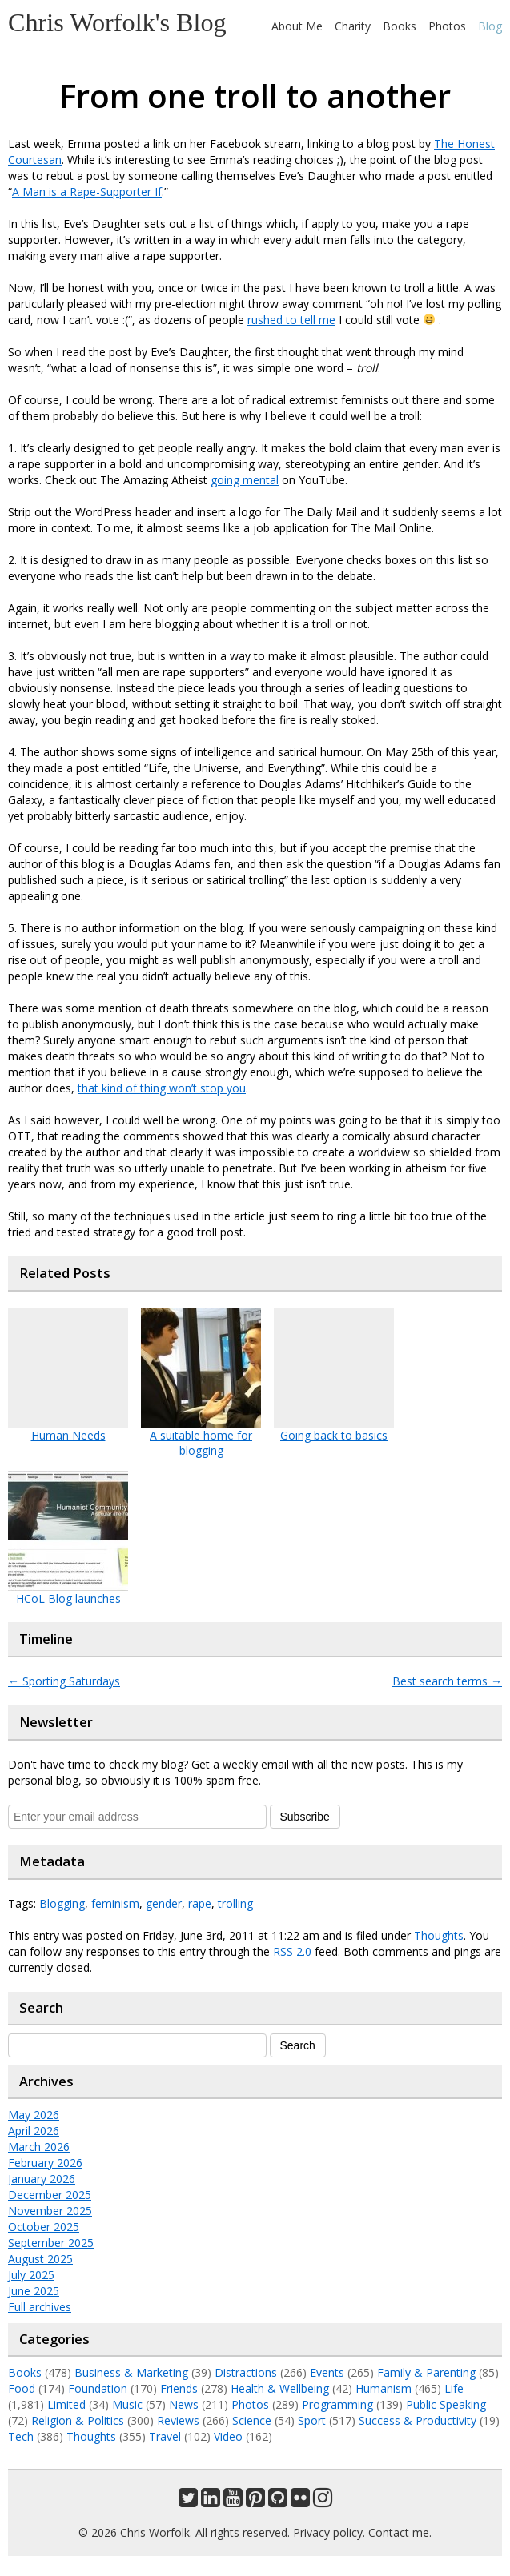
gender (164, 1903)
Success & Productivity (417, 2420)
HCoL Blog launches (68, 1598)
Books (399, 26)
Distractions (246, 2372)
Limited (66, 2404)
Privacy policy (328, 2532)
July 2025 (31, 2274)
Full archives (39, 2306)
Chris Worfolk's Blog (117, 22)
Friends (179, 2388)
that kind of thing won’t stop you (162, 1088)
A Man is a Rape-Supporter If (87, 191)
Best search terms (447, 1681)
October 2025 (43, 2226)
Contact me (398, 2532)
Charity (353, 26)
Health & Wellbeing (280, 2388)
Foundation (97, 2388)
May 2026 (33, 2114)
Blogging (62, 1903)
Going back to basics (334, 1435)
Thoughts (439, 1935)
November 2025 (50, 2210)
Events (327, 2372)
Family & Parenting (426, 2372)
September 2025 (51, 2242)
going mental (245, 479)
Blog (490, 26)
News (184, 2404)
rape (199, 1903)
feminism (115, 1903)
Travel (165, 2436)
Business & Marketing (131, 2372)
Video (228, 2436)
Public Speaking (446, 2404)
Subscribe (305, 1816)
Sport (312, 2420)
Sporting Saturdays (64, 1681)
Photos (447, 26)
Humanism (383, 2388)
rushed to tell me (291, 319)
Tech (21, 2436)
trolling (235, 1903)
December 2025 (49, 2194)
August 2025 (40, 2258)
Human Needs (68, 1435)
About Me (297, 26)
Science (251, 2420)
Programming (337, 2404)
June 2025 (33, 2290)
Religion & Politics (77, 2420)
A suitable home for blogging (201, 1443)
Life (454, 2388)
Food (21, 2388)
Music (127, 2404)
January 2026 (41, 2178)
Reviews (178, 2420)
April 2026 (33, 2130)
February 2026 (45, 2162)
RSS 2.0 (292, 1951)
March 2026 (39, 2146)
